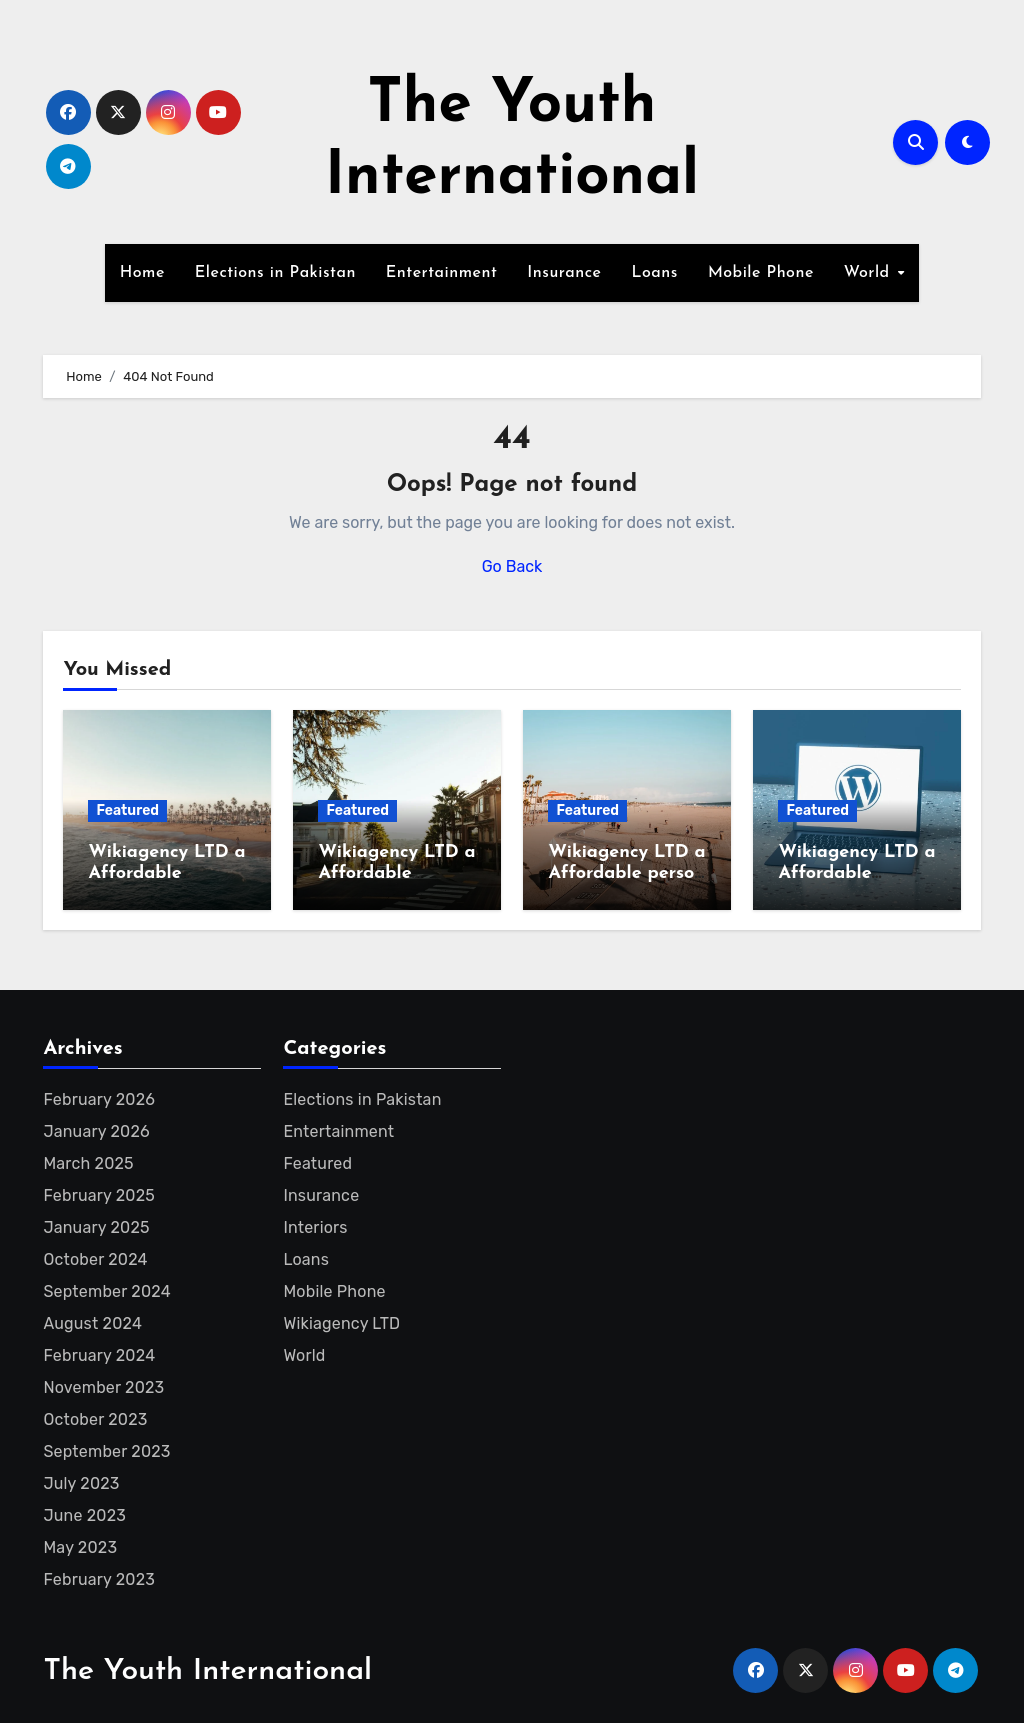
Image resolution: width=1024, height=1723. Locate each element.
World (869, 273)
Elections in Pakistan (275, 273)
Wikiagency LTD (341, 1323)
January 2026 (95, 1131)
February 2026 (98, 1099)
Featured (127, 810)
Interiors (315, 1227)
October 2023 (95, 1419)
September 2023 (106, 1451)
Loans (654, 273)
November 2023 (103, 1387)
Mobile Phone (761, 273)
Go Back (512, 566)
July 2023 (81, 1483)
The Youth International (207, 1671)
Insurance (564, 273)
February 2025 (99, 1195)
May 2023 (80, 1547)
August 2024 (92, 1323)
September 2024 (106, 1291)
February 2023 (99, 1579)
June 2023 (84, 1515)
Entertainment (441, 273)
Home (142, 273)
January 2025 (96, 1227)
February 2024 (99, 1355)
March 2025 (87, 1163)
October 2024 (95, 1259)
